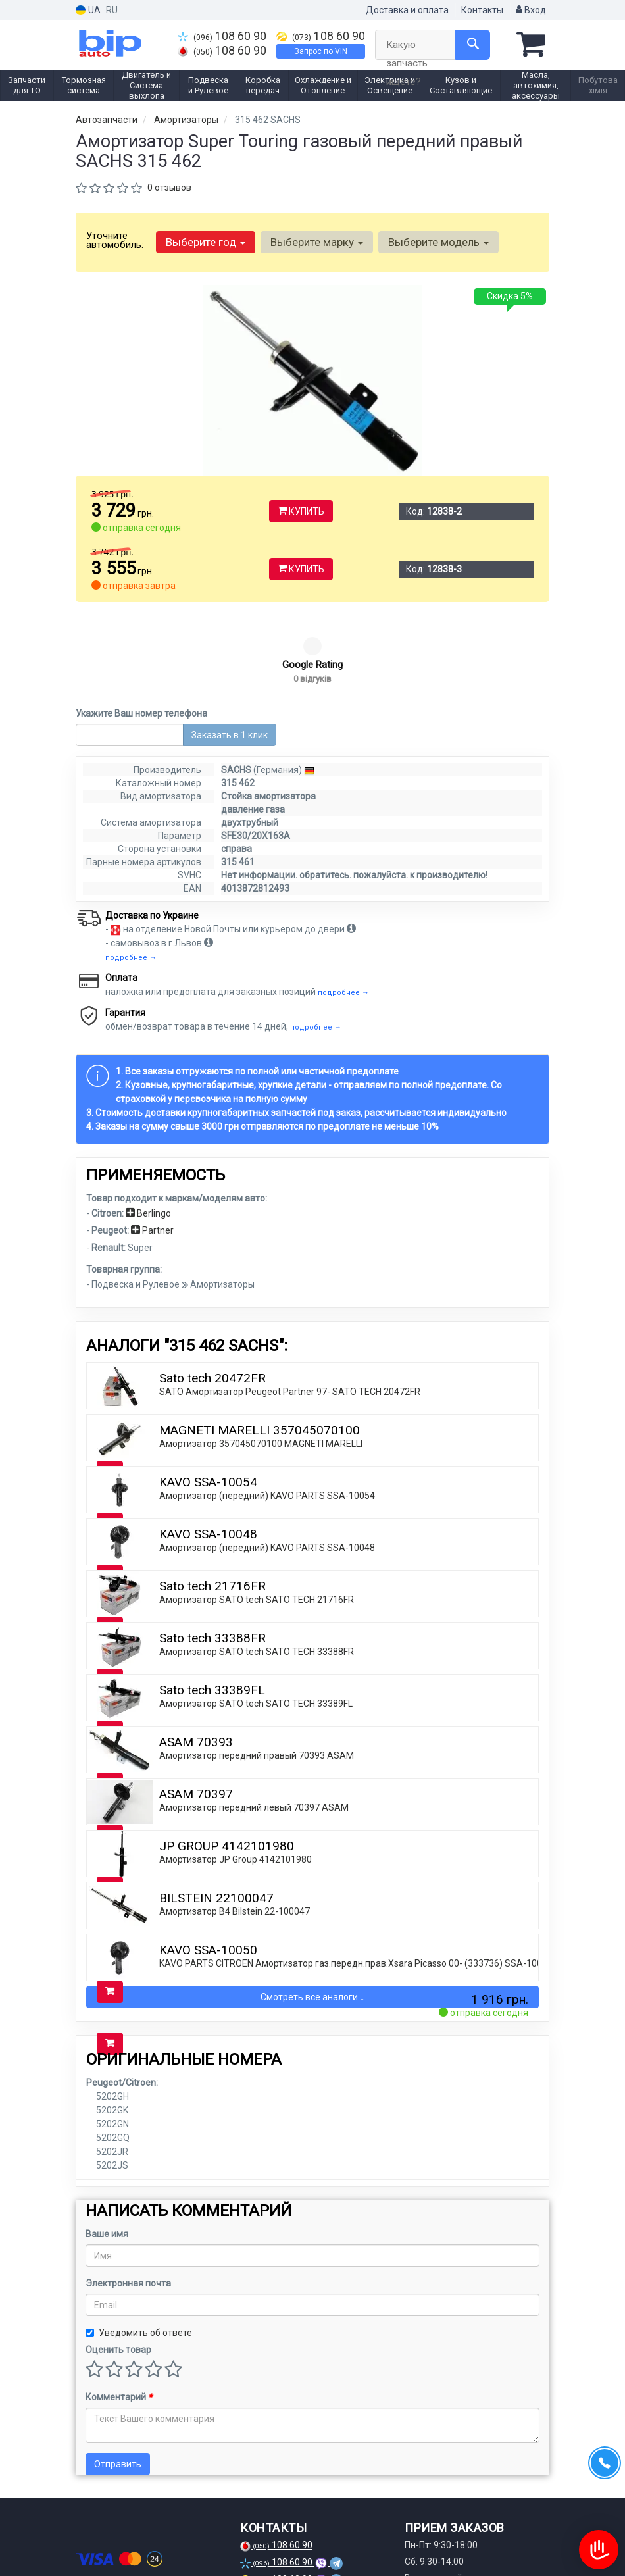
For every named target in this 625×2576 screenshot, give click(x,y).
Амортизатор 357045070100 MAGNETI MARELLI (260, 1364)
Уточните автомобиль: (114, 240)
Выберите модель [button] (438, 242)
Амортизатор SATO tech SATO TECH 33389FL (256, 1624)
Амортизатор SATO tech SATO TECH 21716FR (256, 1520)
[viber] (151, 2542)
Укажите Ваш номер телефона (141, 633)
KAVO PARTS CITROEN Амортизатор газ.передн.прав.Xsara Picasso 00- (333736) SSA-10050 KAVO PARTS (384, 1884)
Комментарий (119, 2317)
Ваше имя (107, 2154)
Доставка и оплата (407, 10)
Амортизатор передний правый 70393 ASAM (256, 1676)
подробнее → (131, 878)
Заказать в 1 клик (229, 655)
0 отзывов (169, 187)
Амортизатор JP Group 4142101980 (235, 1780)
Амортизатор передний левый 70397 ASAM (254, 1728)
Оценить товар (118, 2270)
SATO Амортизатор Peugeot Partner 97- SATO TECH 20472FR (289, 1312)
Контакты (482, 10)
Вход (531, 10)
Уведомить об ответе (139, 2253)
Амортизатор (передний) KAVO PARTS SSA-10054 (267, 1416)
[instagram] (107, 2542)
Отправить (117, 2384)
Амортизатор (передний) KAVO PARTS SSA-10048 (267, 1468)
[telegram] (129, 2542)
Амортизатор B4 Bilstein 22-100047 (234, 1832)
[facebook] (85, 2542)
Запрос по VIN (320, 51)
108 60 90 (222, 36)
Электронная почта (128, 2203)
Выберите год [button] (205, 242)
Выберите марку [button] (316, 242)
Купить (301, 511)
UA (88, 10)
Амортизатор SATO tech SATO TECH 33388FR (256, 1572)
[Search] (472, 45)
